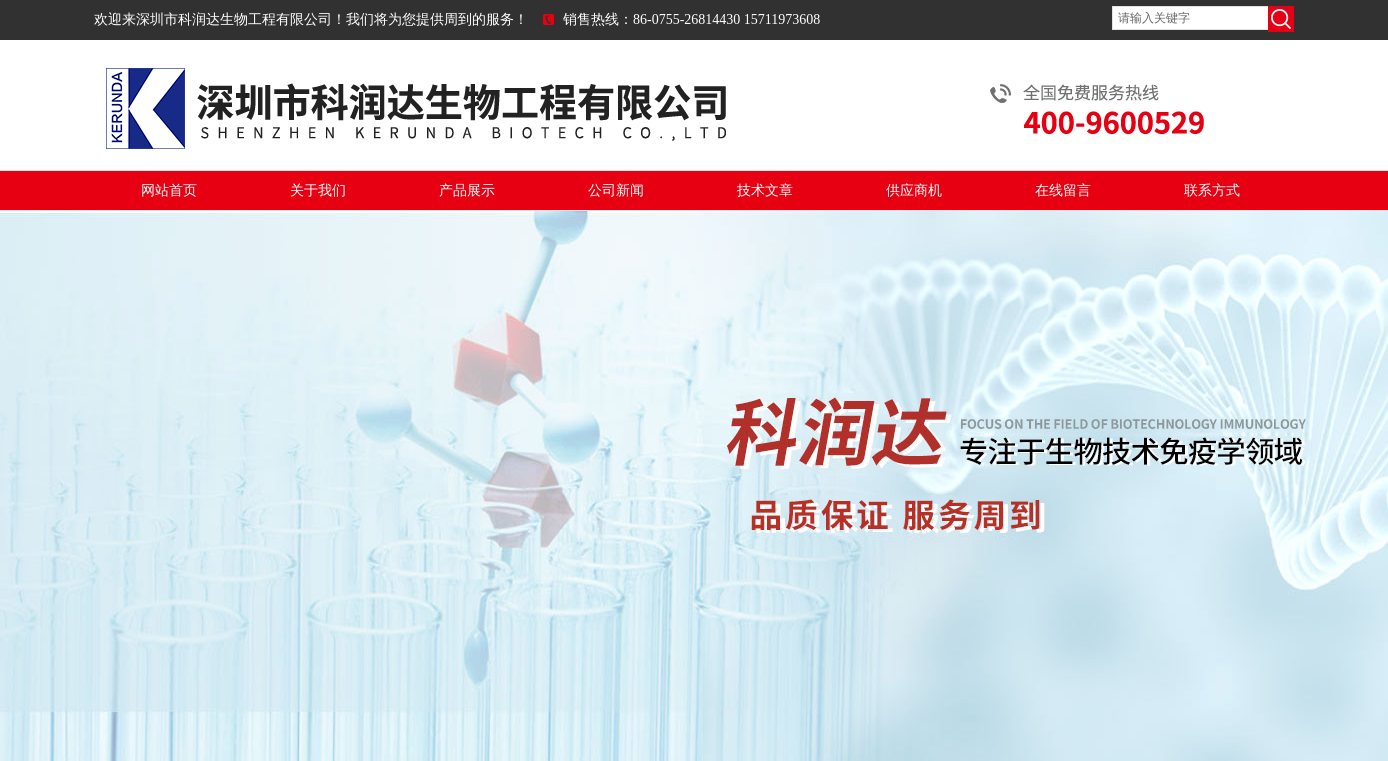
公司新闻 (616, 190)
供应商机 (914, 190)
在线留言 (1063, 190)
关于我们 (318, 190)
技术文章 (765, 190)
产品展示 (467, 190)
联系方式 (1212, 190)
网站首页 (169, 190)
